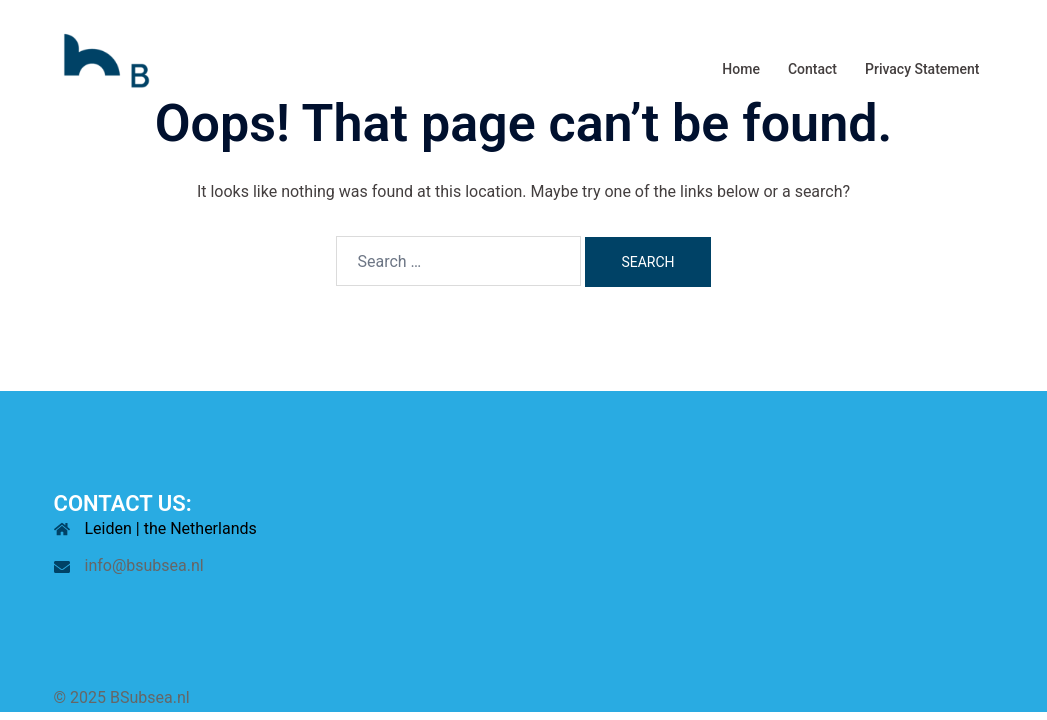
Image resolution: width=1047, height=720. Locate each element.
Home (741, 69)
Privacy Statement (922, 69)
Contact (812, 69)
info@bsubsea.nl (144, 565)
